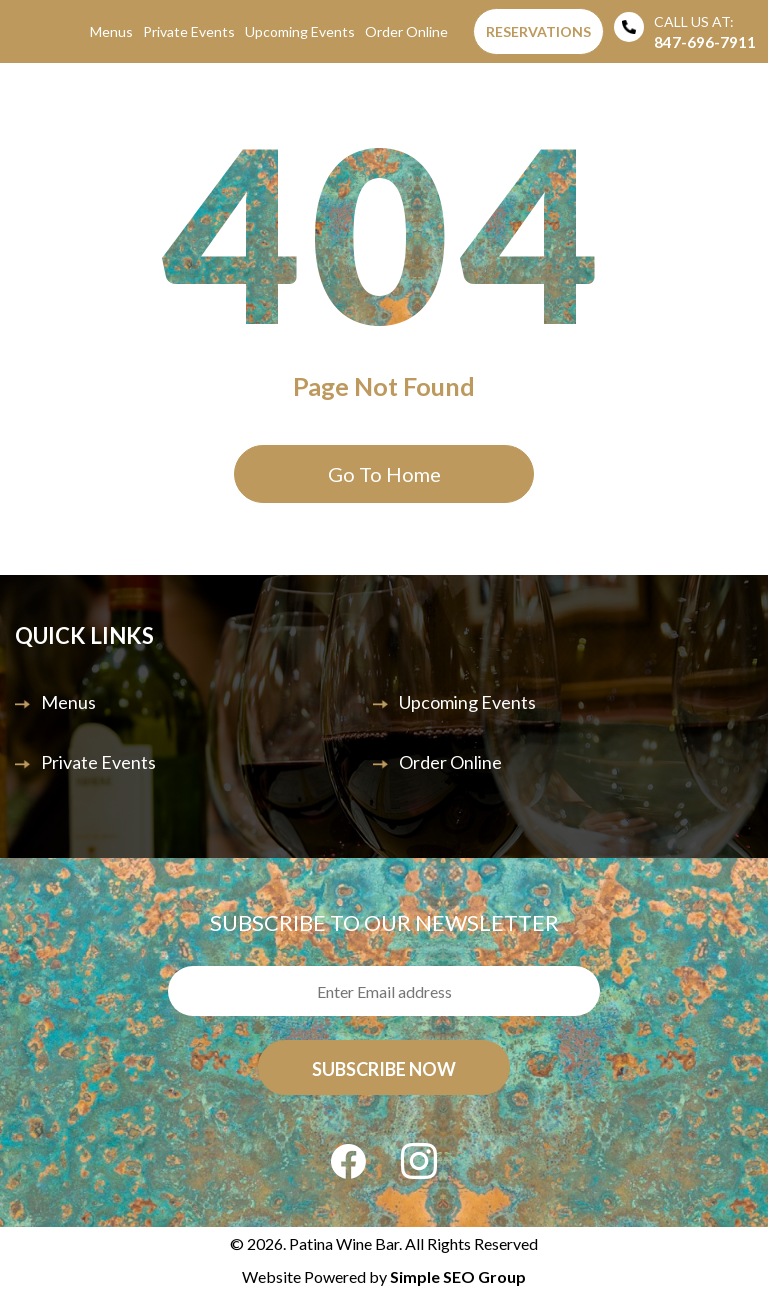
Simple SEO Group (458, 1276)
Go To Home (384, 474)
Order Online (406, 31)
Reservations (538, 31)
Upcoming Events (300, 31)
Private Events (189, 31)
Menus (111, 31)
